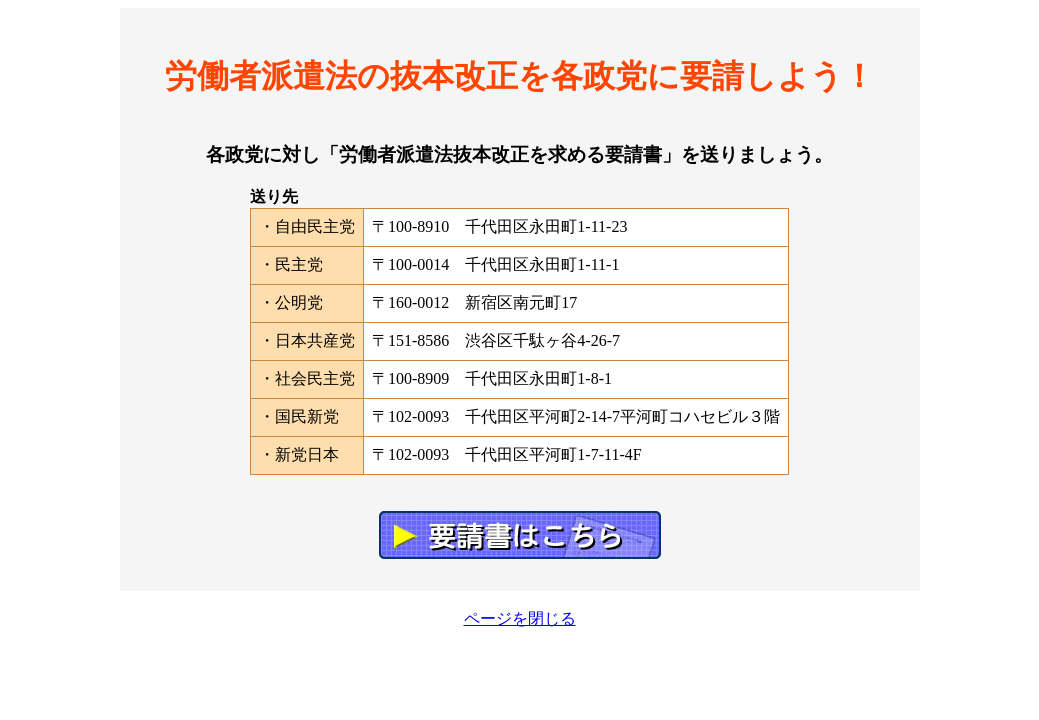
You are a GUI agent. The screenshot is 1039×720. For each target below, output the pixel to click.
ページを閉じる (520, 618)
